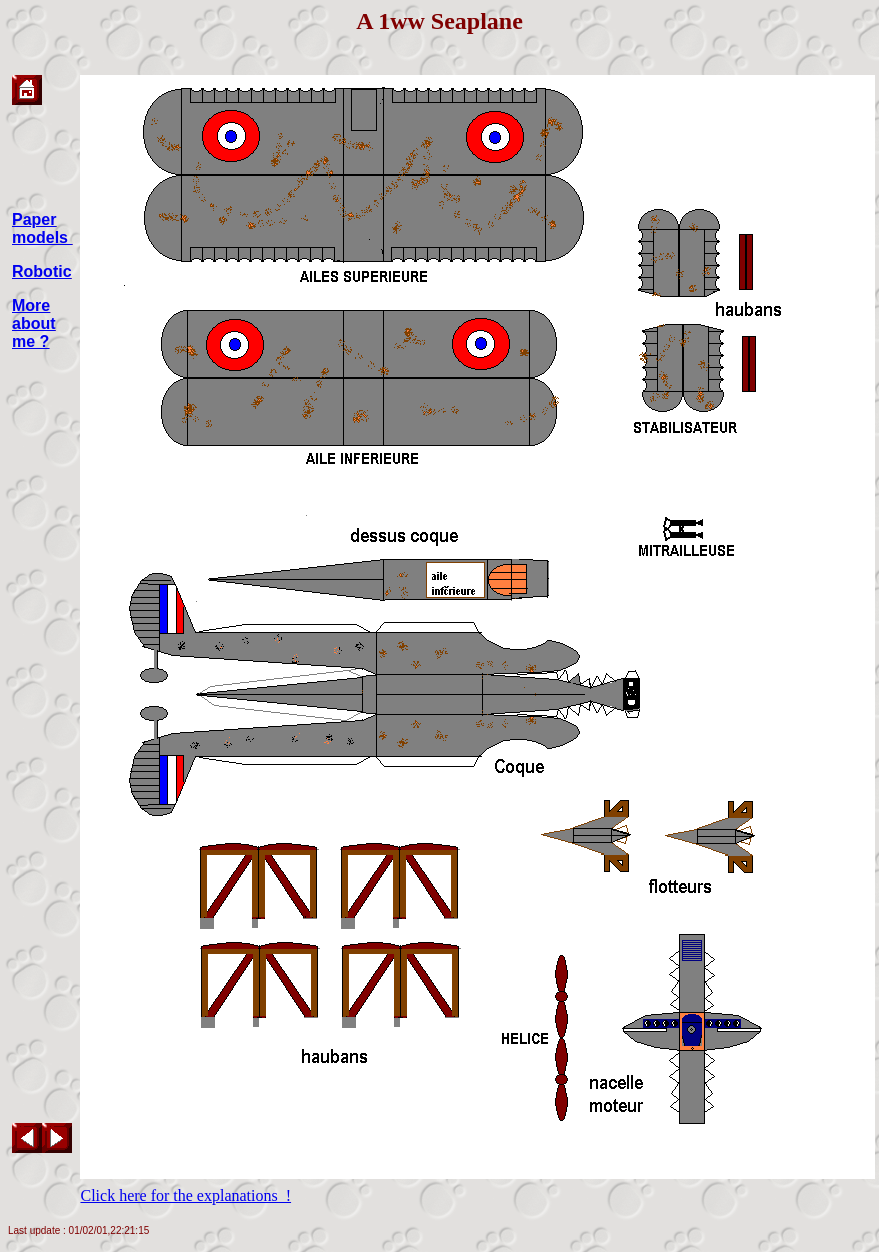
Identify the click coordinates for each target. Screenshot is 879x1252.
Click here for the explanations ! (185, 1195)
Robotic (42, 271)
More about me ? (34, 323)
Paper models (42, 228)
